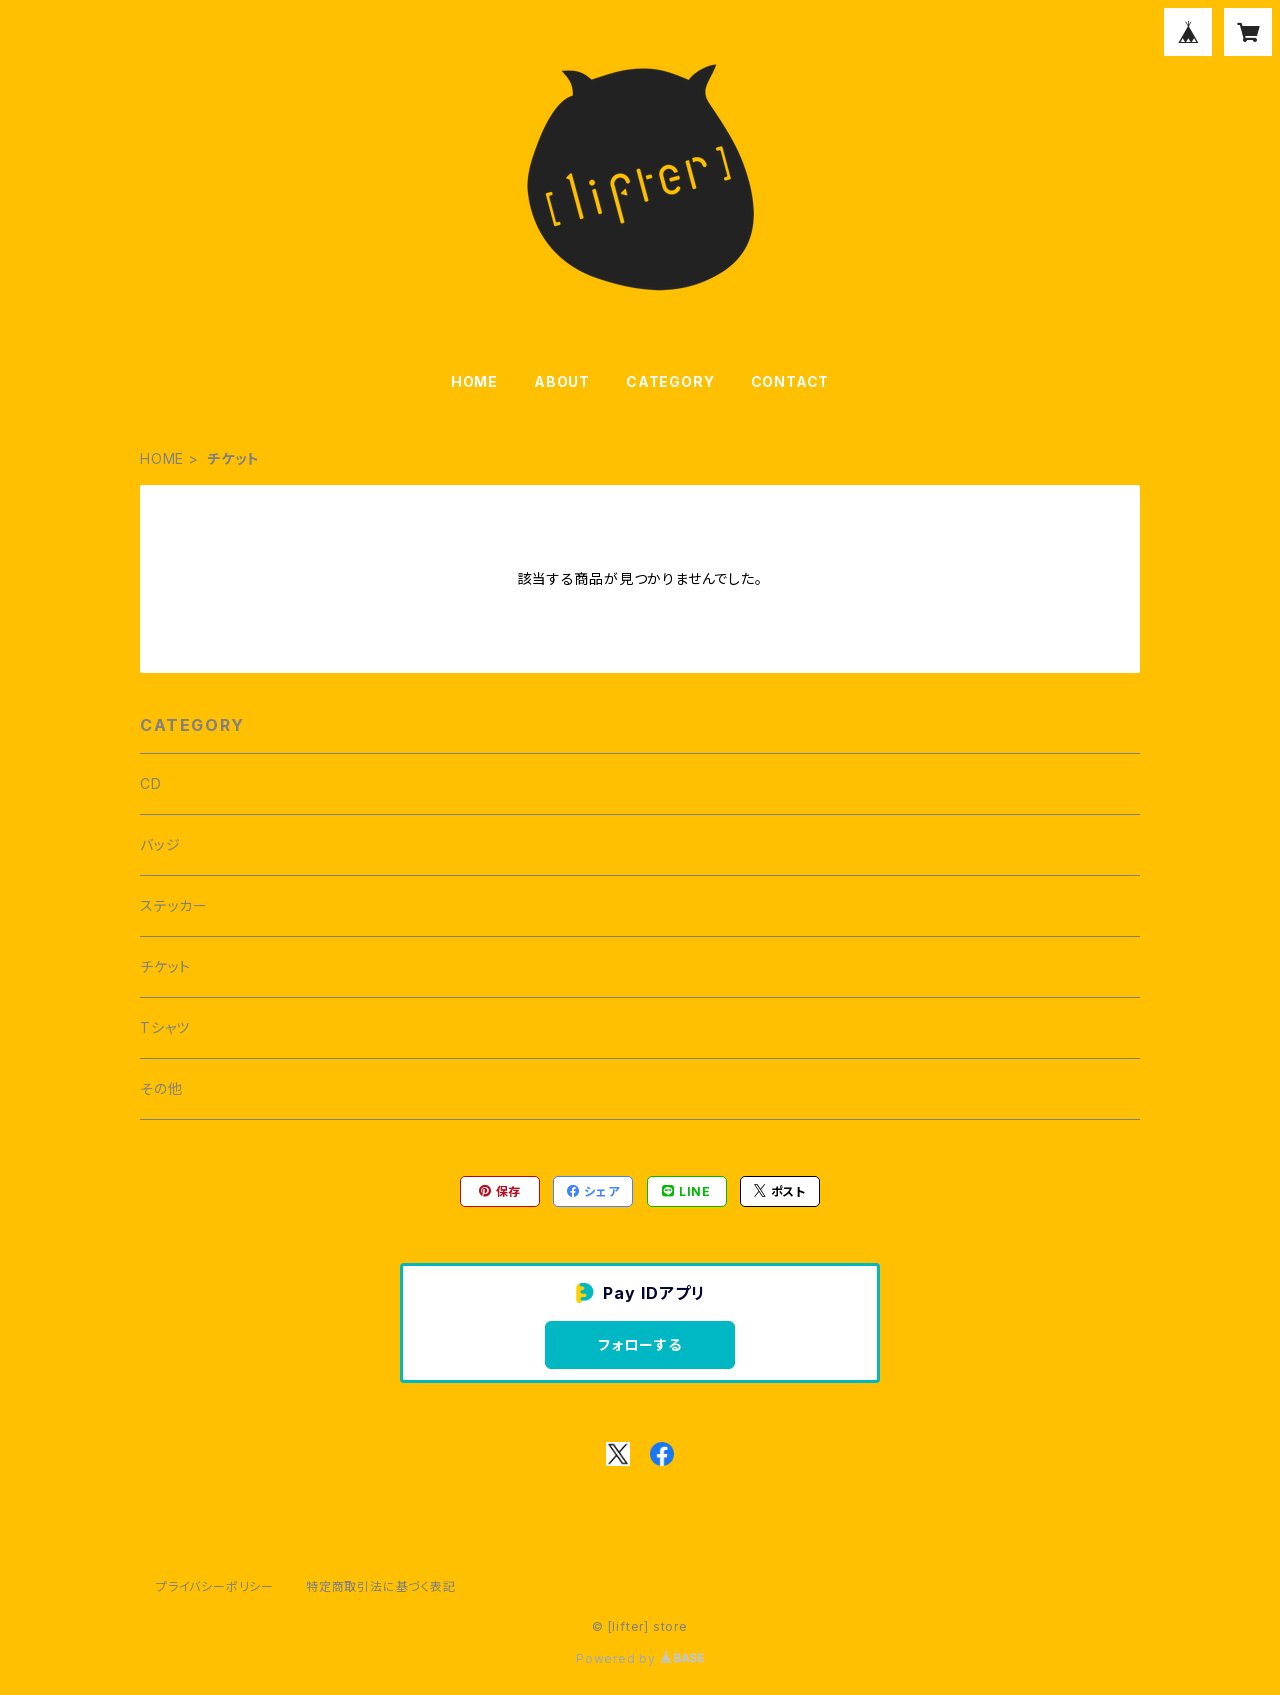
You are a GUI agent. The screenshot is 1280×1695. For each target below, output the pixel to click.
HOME (474, 381)
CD (151, 783)
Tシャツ (165, 1027)
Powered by (640, 1658)
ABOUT (562, 381)
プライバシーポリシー (215, 1586)
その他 (161, 1088)
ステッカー (174, 905)
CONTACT (790, 381)
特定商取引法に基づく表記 (381, 1586)
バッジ (160, 844)
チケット (165, 966)
